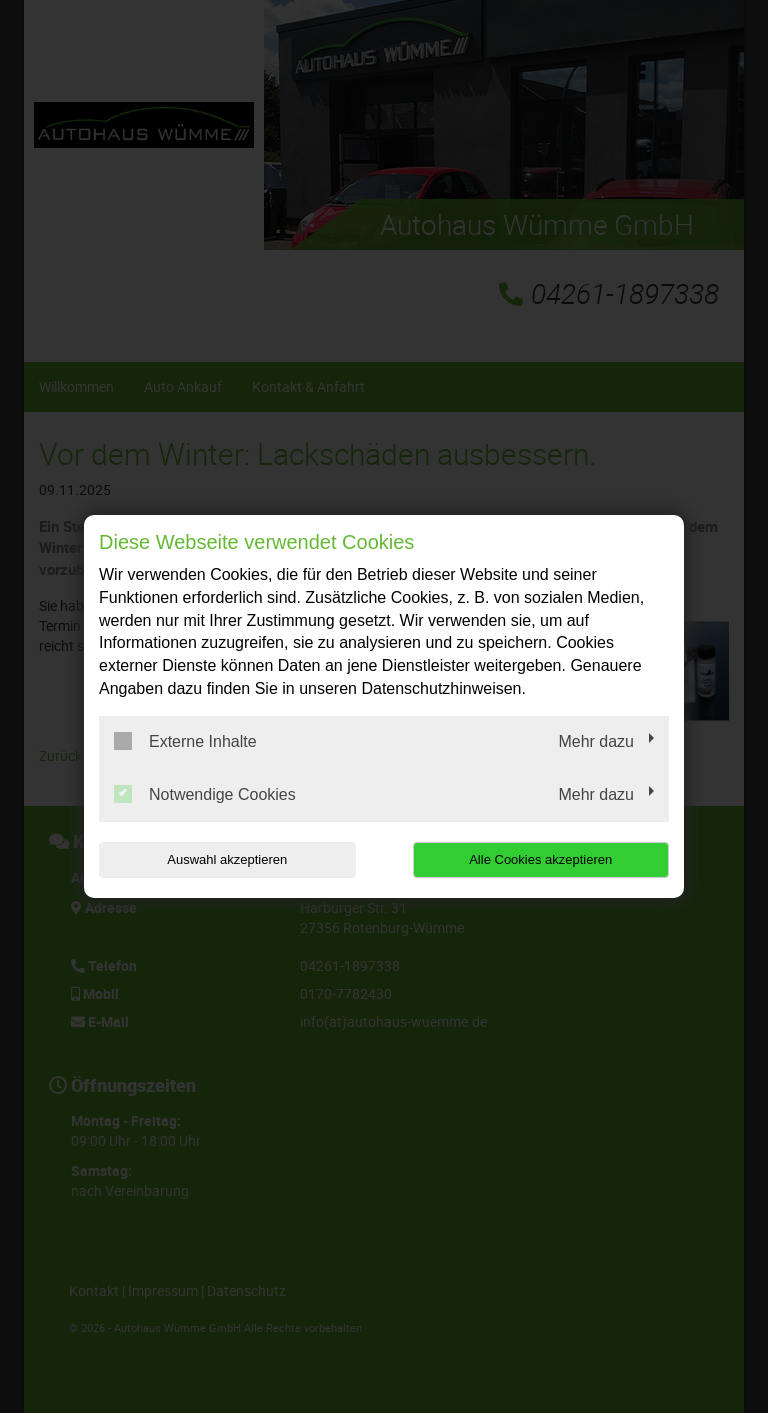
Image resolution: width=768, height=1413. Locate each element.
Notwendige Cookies (205, 794)
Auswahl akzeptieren (227, 859)
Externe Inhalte (185, 741)
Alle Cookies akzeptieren (540, 859)
